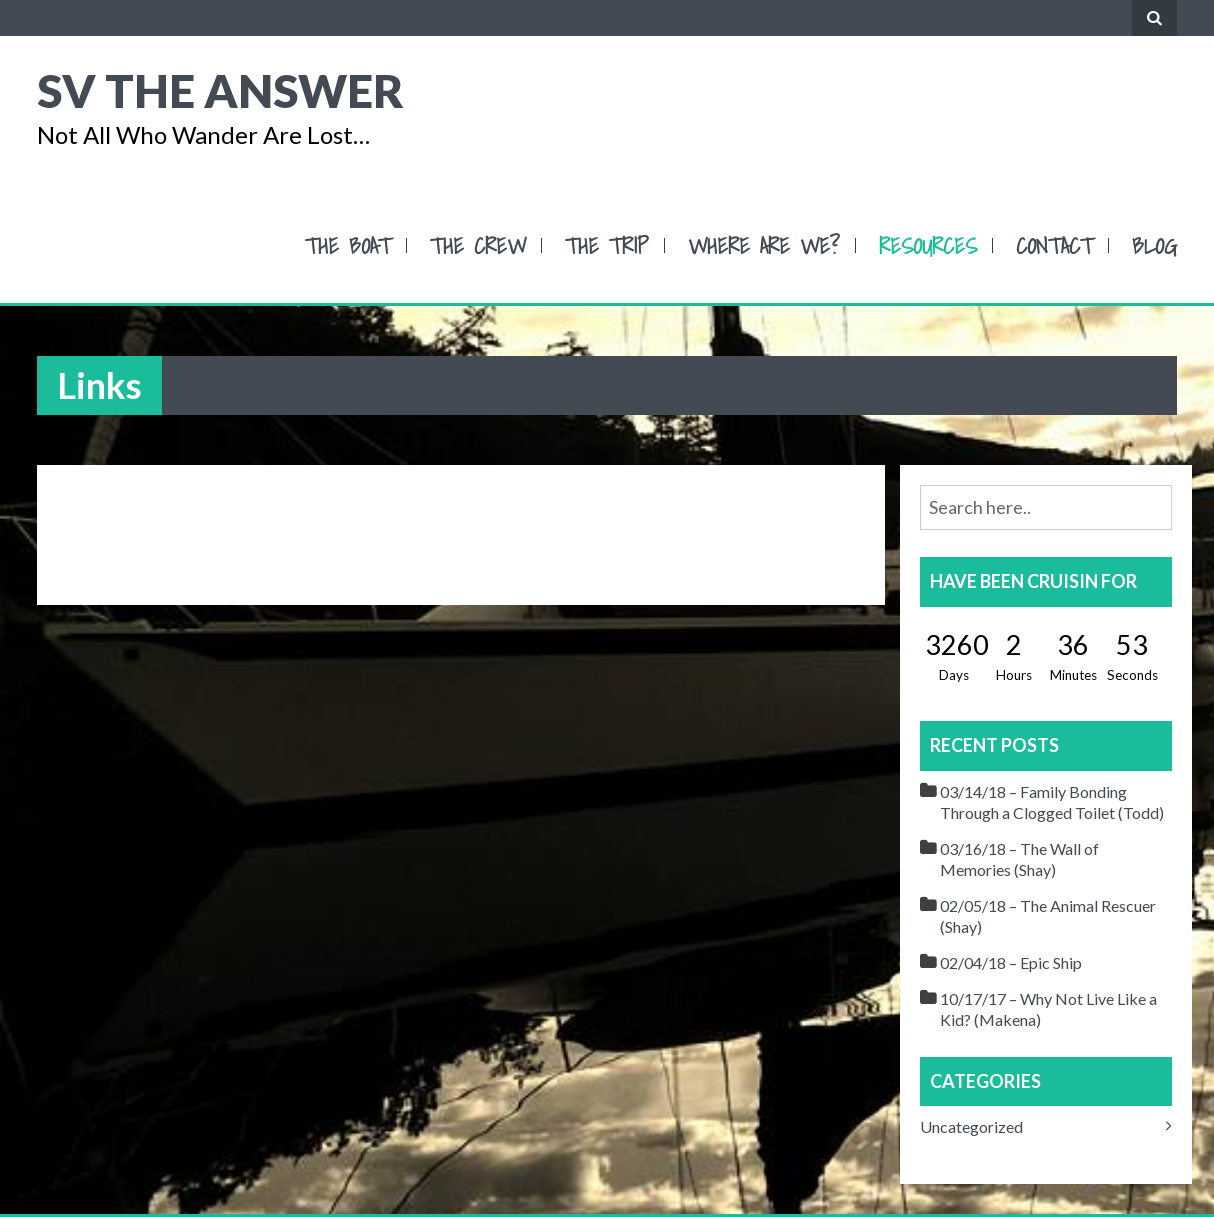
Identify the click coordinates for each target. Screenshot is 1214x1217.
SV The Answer (220, 90)
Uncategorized (971, 1126)
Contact (1054, 245)
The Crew (478, 245)
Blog (1154, 245)
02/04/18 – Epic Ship (1011, 962)
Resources (928, 245)
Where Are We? (764, 245)
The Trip (607, 245)
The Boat (348, 245)
